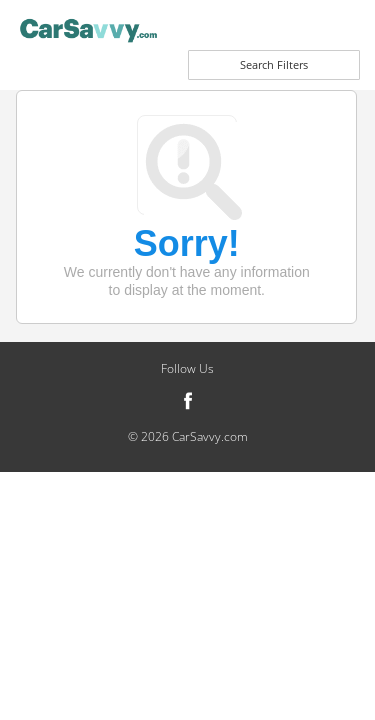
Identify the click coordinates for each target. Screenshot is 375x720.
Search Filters (274, 64)
